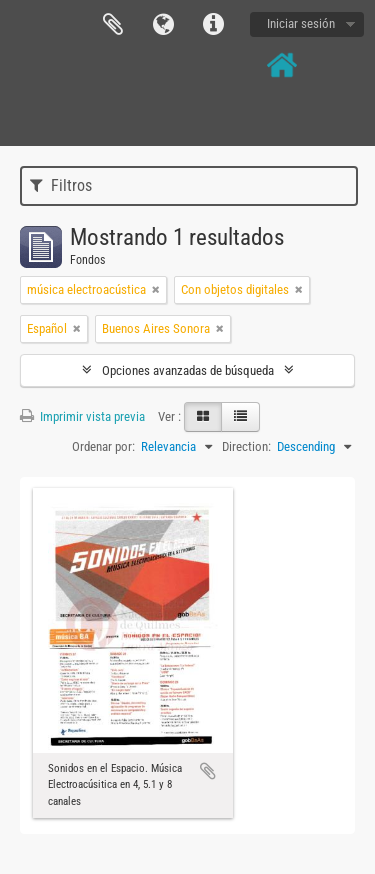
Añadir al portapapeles (208, 771)
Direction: (246, 446)
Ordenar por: (103, 446)
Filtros (61, 185)
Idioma (163, 25)
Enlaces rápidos (213, 25)
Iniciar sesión (301, 23)
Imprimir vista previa (82, 416)
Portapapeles (113, 25)
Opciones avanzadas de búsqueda (188, 370)
